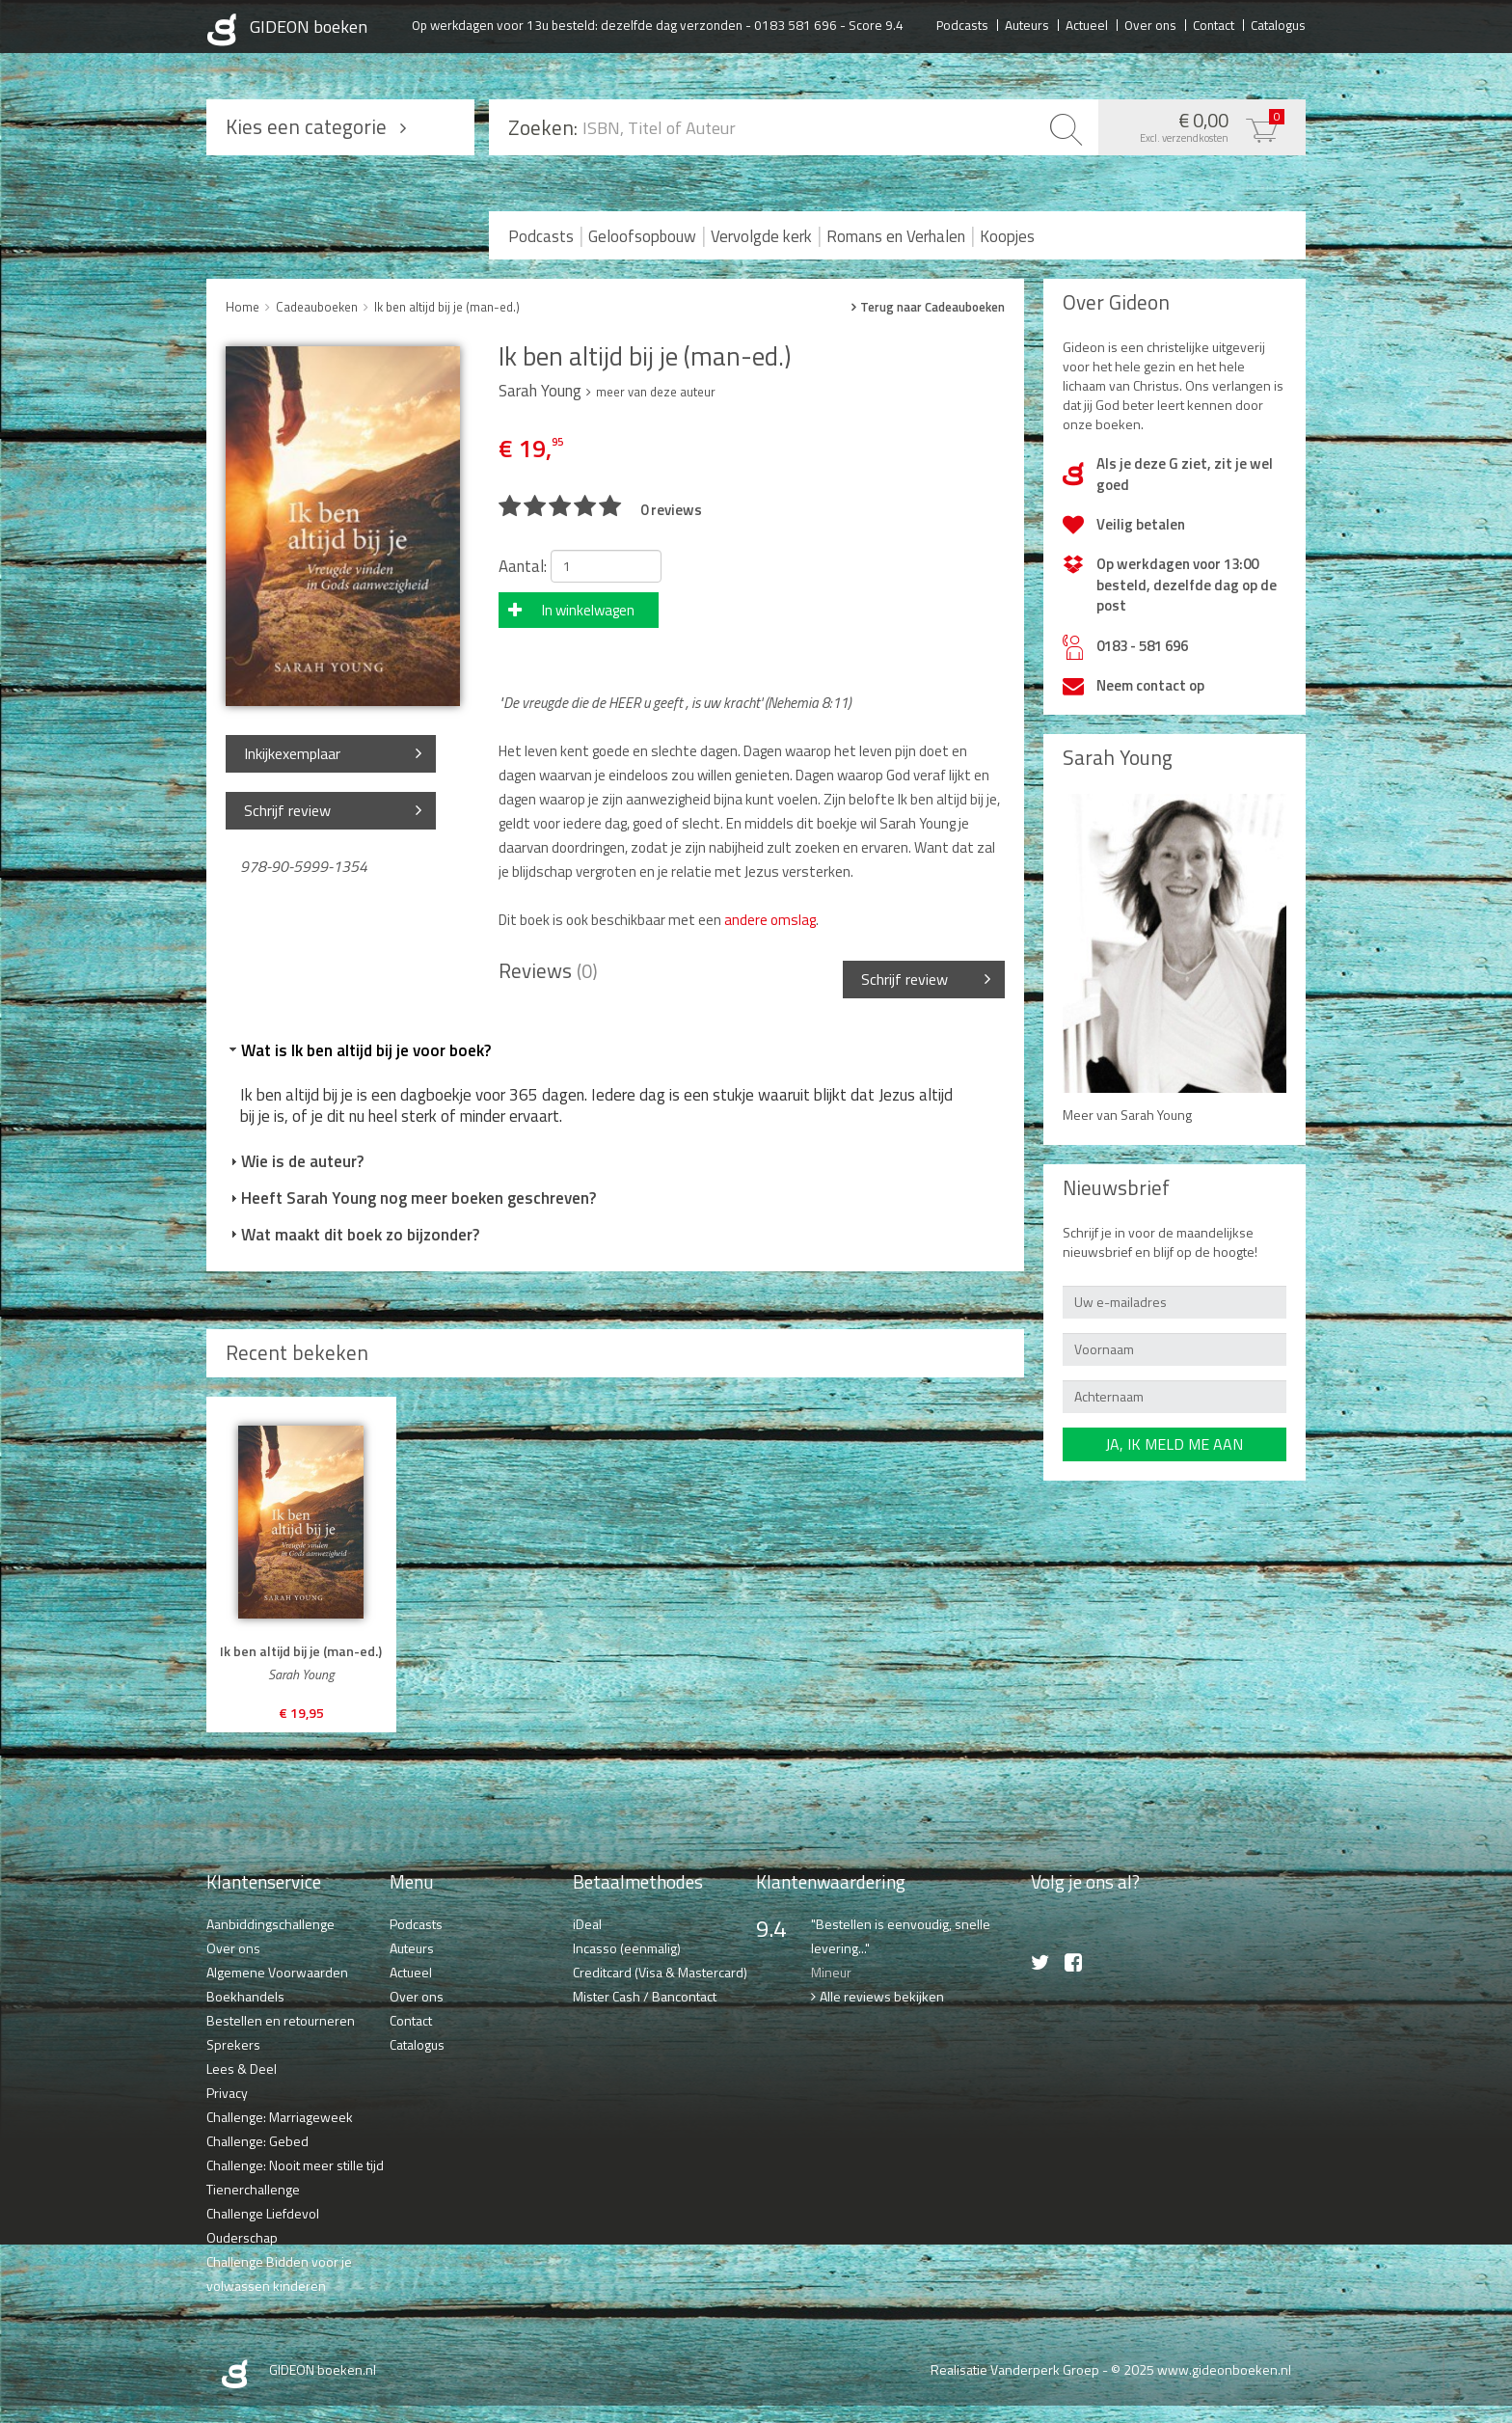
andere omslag (768, 920)
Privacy (227, 2093)
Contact (1213, 24)
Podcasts (962, 24)
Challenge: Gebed (257, 2141)
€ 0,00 (1197, 125)
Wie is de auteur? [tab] (295, 1161)
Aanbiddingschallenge (270, 1924)
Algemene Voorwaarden (277, 1972)
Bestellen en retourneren (280, 2020)
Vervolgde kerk (761, 236)
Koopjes (1007, 236)
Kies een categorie (306, 126)
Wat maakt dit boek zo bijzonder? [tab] (352, 1234)
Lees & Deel (241, 2068)
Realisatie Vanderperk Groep (1015, 2369)
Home (242, 306)
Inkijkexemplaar (292, 753)
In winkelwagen (588, 610)
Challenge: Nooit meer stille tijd (295, 2165)
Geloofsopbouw (642, 236)
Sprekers (233, 2044)
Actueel (1087, 24)
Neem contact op (1150, 685)
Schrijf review (287, 810)
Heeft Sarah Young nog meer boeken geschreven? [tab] (411, 1198)
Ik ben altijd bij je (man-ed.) (447, 306)
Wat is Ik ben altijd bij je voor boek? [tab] (358, 1050)
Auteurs (1027, 24)
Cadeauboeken (317, 306)
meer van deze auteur (656, 391)
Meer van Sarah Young (1127, 1114)
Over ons (1150, 24)
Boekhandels (245, 1996)
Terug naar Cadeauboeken (932, 307)
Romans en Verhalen (895, 236)
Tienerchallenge (253, 2189)
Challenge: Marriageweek (279, 2117)
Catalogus (1278, 24)
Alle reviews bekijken (882, 1996)
